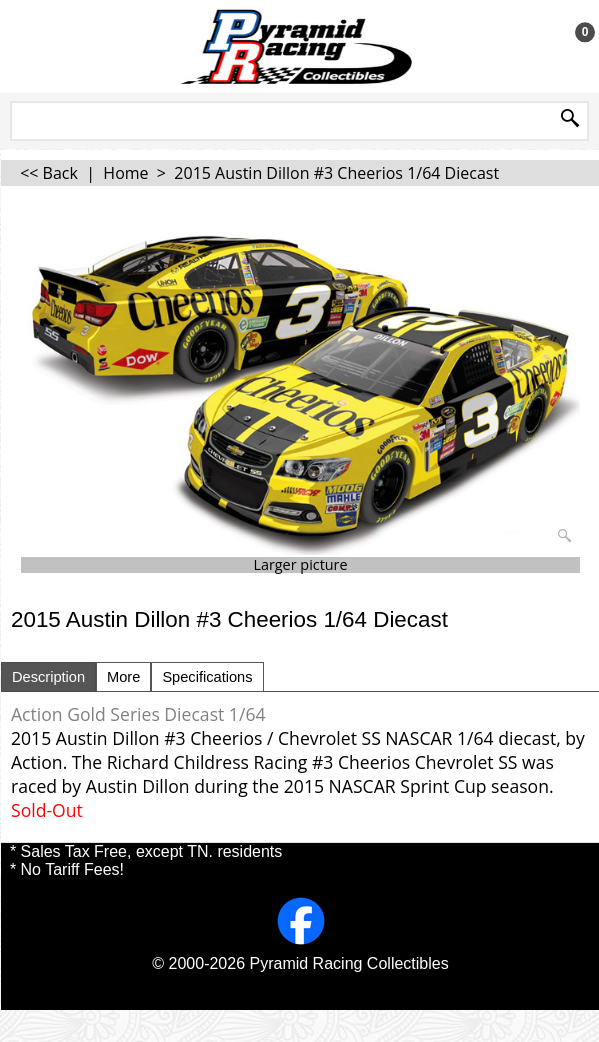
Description (48, 677)
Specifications (207, 677)
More (123, 677)
